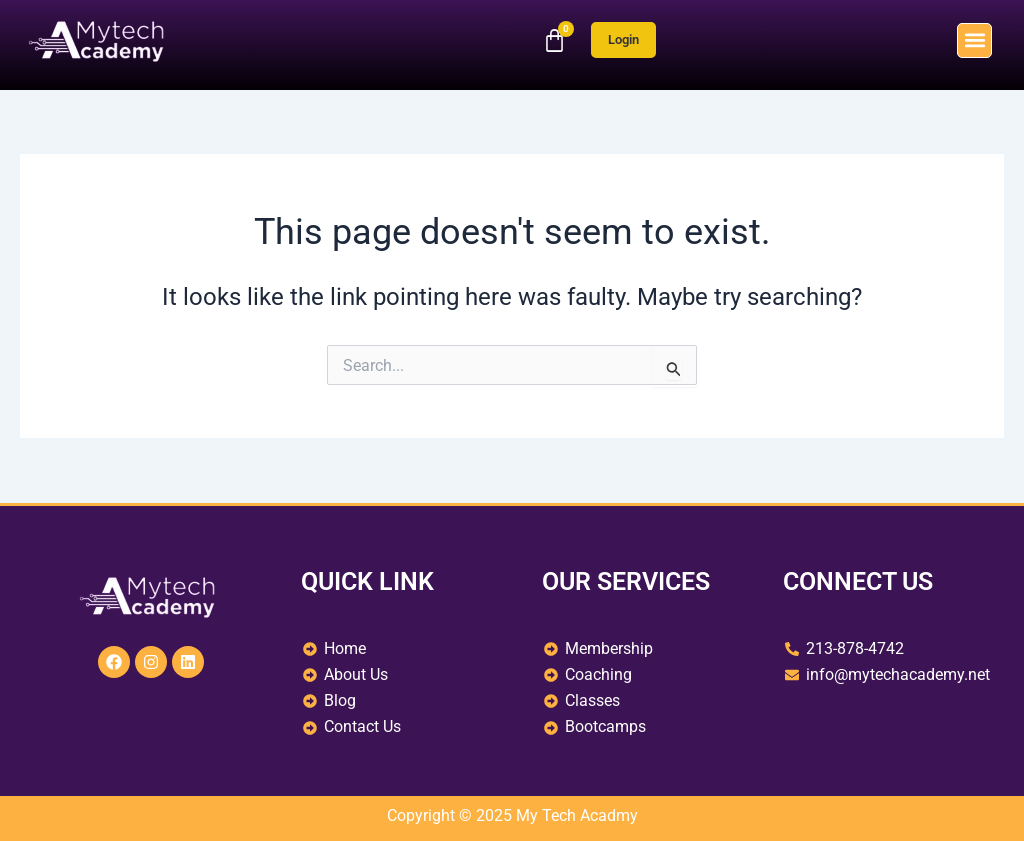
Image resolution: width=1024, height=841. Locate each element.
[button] (974, 40)
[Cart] (554, 40)
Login (623, 39)
